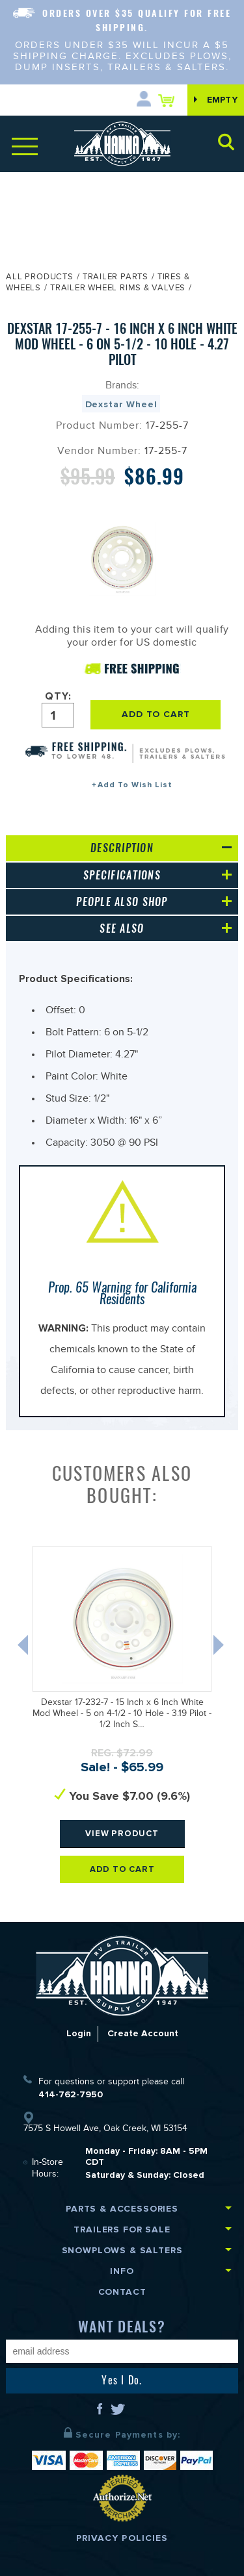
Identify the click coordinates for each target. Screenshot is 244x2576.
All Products (39, 278)
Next (219, 1648)
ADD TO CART (155, 714)
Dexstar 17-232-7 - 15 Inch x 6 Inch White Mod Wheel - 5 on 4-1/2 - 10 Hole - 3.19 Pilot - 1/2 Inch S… (122, 1715)
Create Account (142, 2033)
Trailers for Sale (122, 2229)
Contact (122, 2291)
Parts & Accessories (122, 2208)
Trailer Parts (115, 278)
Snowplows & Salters (122, 2250)
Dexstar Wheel (121, 404)
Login (78, 2033)
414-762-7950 (70, 2094)
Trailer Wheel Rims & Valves (117, 289)
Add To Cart (122, 1868)
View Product (122, 1833)
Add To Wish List (135, 785)
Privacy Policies (122, 2538)
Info (121, 2271)
